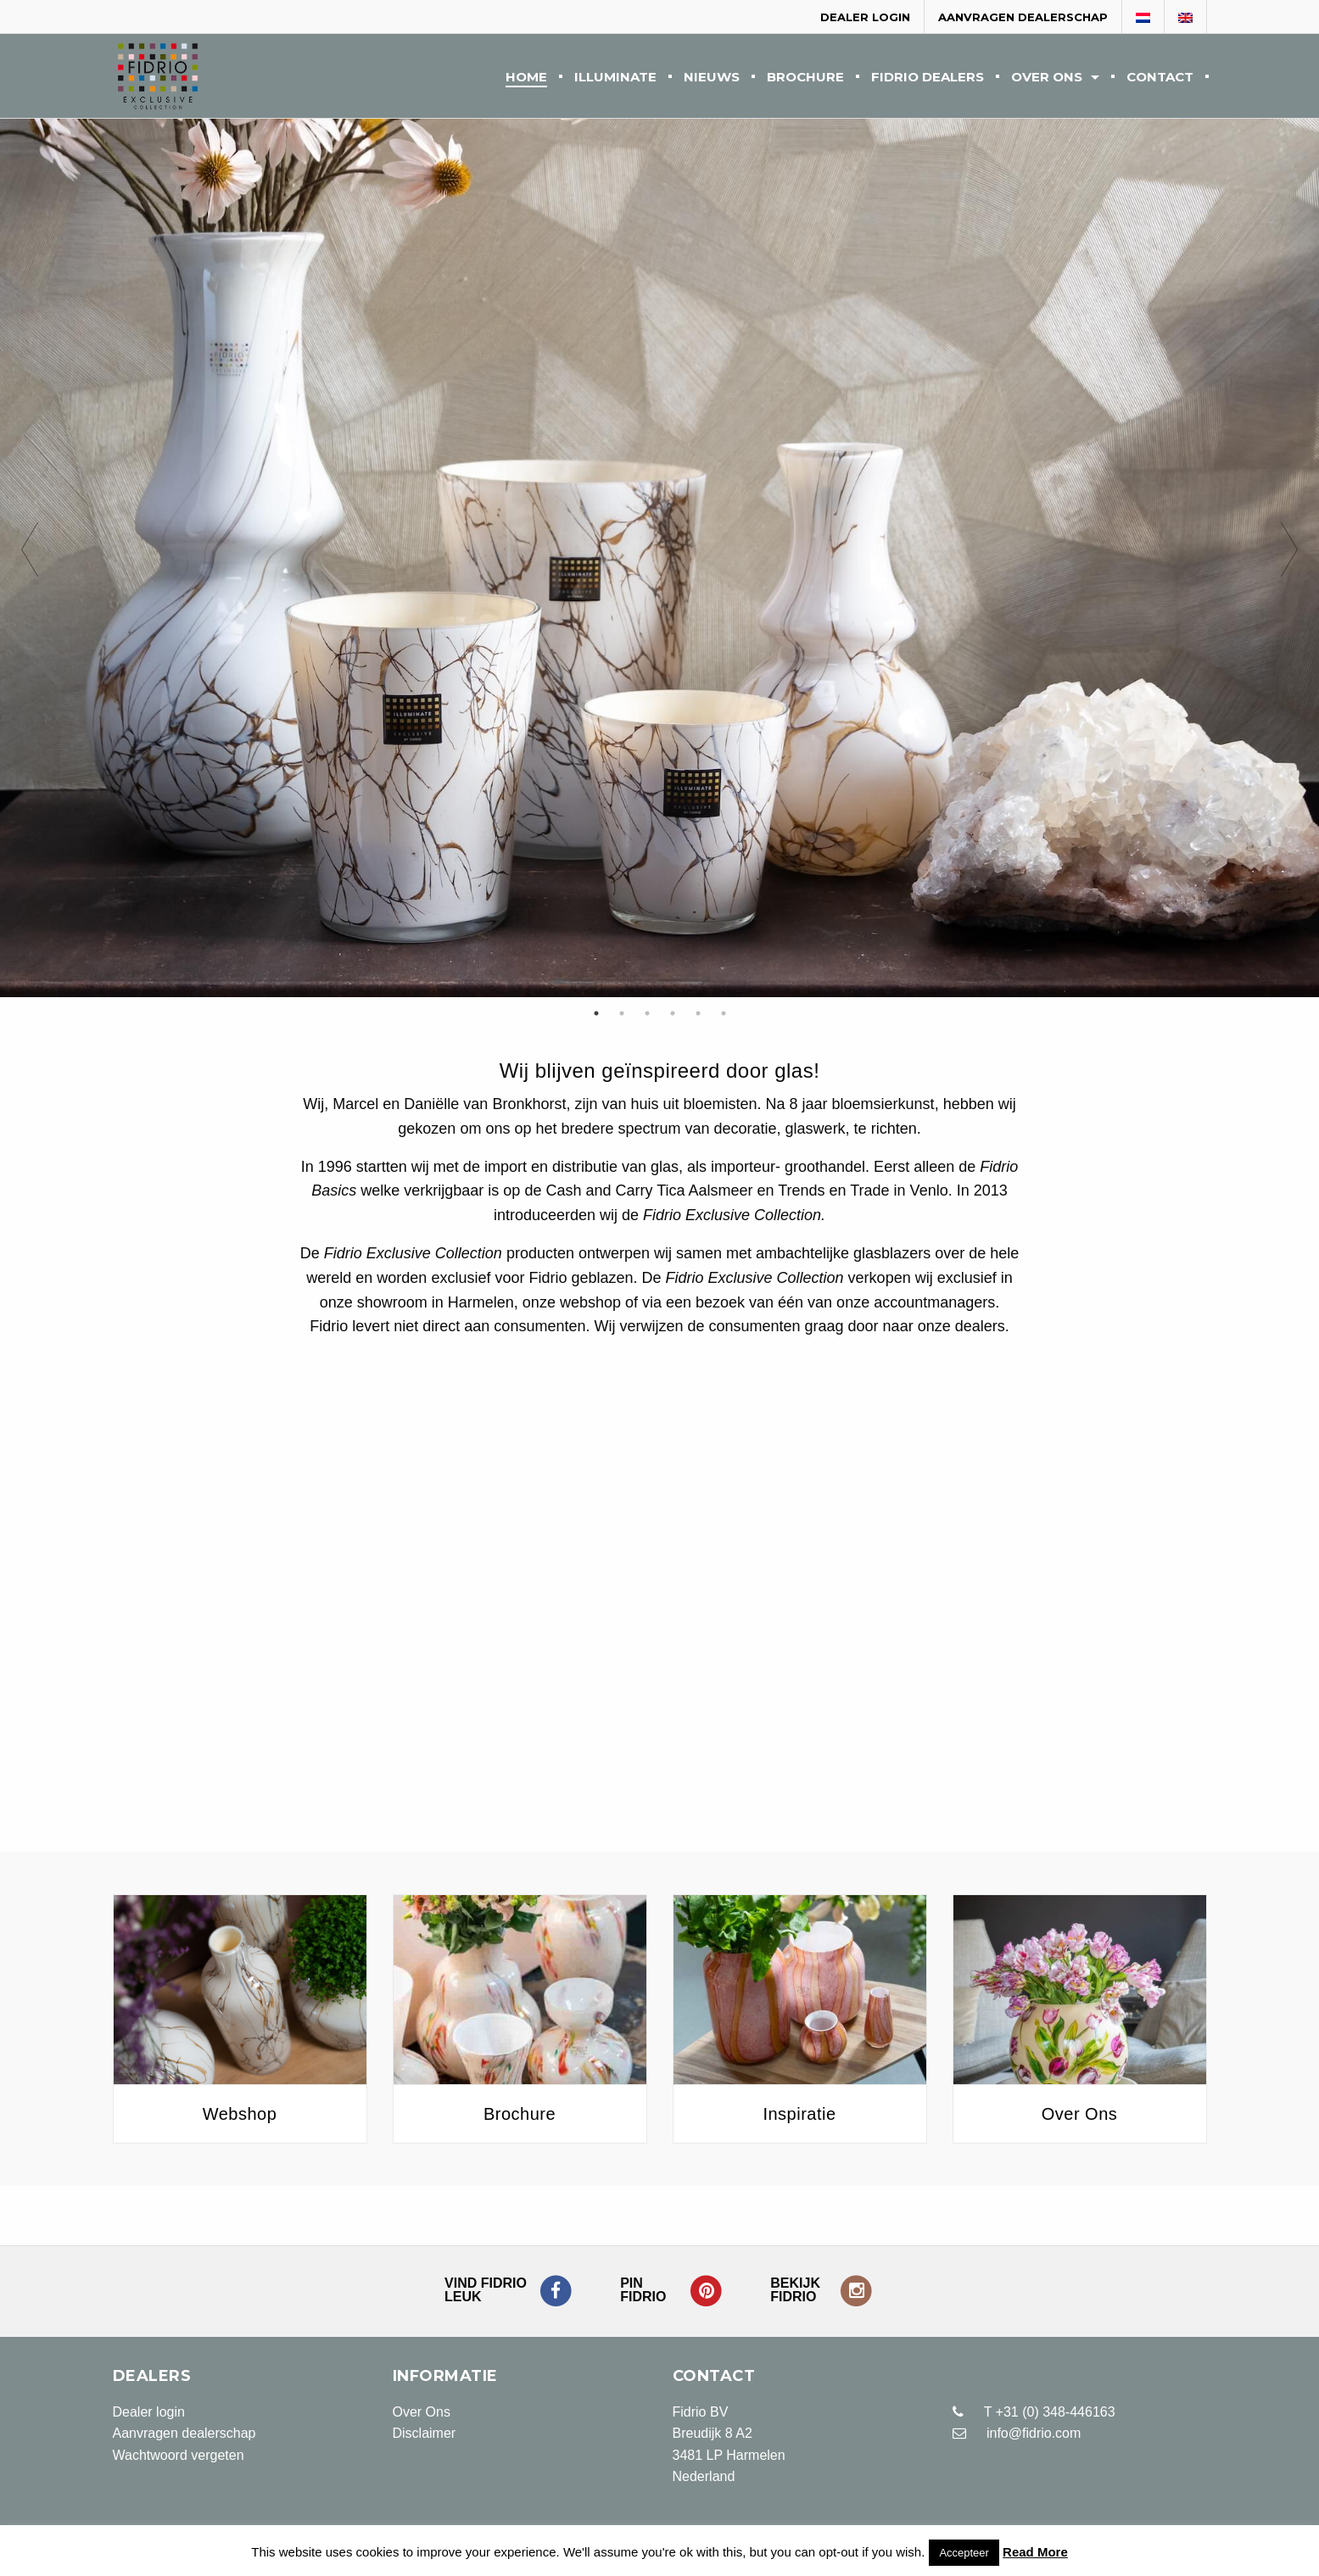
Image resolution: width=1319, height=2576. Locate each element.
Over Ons (1046, 77)
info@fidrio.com (1033, 2433)
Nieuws (712, 77)
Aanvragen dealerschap (1023, 17)
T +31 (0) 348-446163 (1034, 2412)
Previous (29, 557)
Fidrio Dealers (927, 77)
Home (526, 77)
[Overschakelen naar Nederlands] (1143, 18)
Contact (1159, 77)
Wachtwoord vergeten (178, 2455)
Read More (1035, 2552)
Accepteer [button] (964, 2552)
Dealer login (865, 17)
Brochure (805, 77)
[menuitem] (526, 75)
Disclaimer (424, 2433)
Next (1289, 557)
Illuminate (615, 77)
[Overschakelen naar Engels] (1186, 18)
